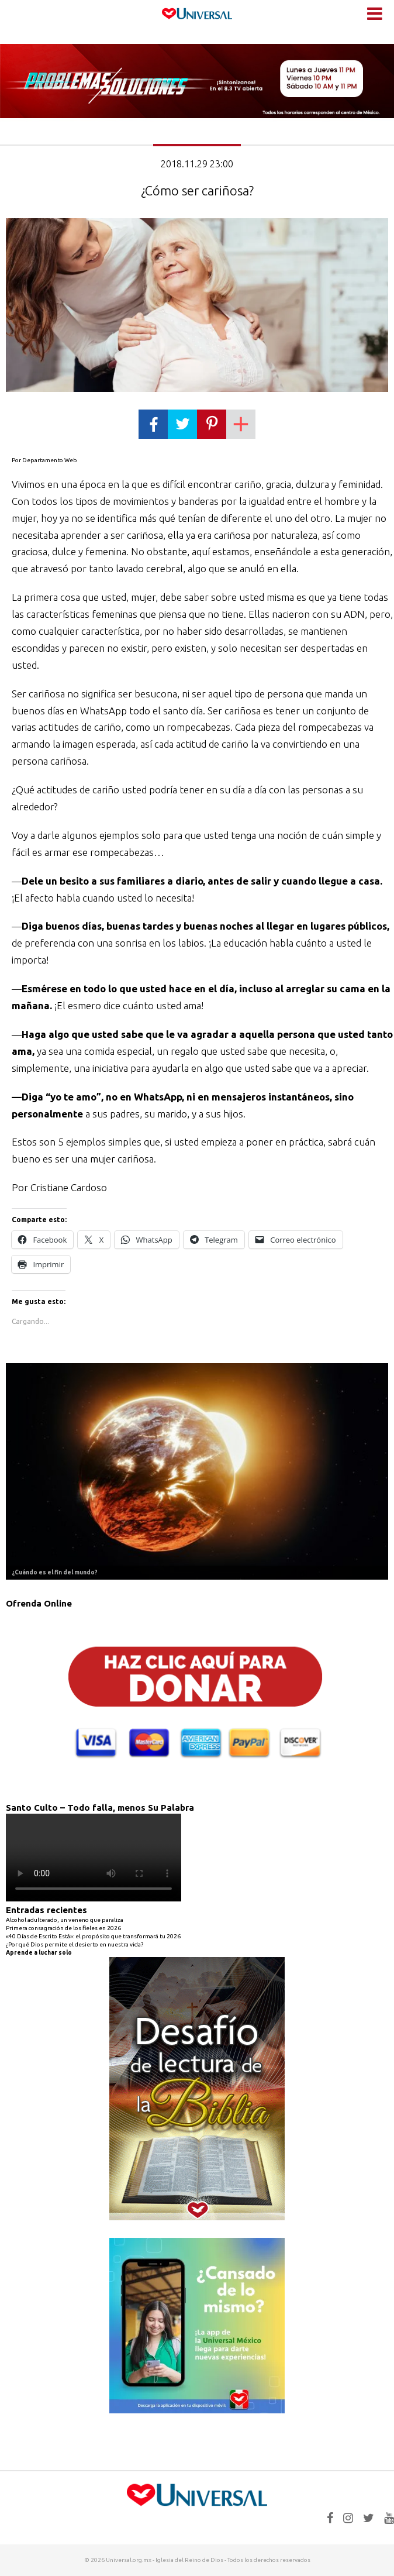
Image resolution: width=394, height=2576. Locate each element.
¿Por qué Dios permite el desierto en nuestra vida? (74, 1944)
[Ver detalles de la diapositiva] (197, 1471)
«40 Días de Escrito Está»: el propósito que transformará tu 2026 (93, 1936)
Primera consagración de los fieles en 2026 (63, 1928)
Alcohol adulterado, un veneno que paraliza (64, 1920)
